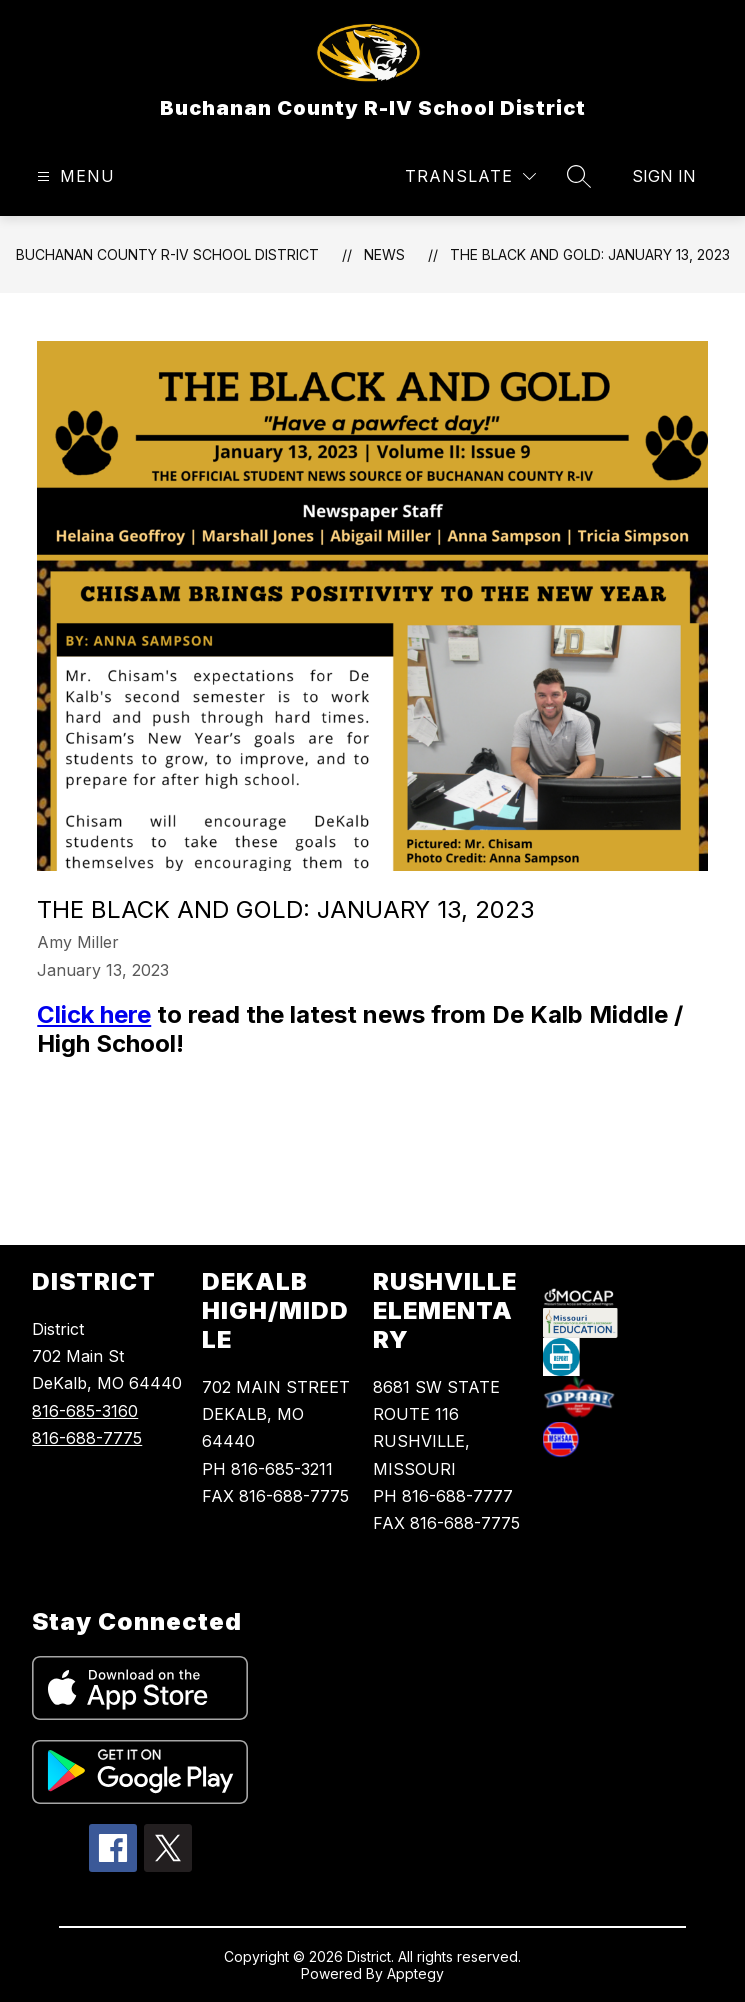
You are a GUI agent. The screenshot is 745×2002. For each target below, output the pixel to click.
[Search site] (579, 176)
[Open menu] (73, 176)
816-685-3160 (85, 1411)
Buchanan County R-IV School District (167, 254)
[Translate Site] (470, 176)
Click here (94, 1014)
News (384, 254)
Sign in (664, 176)
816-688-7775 (87, 1438)
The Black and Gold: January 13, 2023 (590, 254)
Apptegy (415, 1973)
